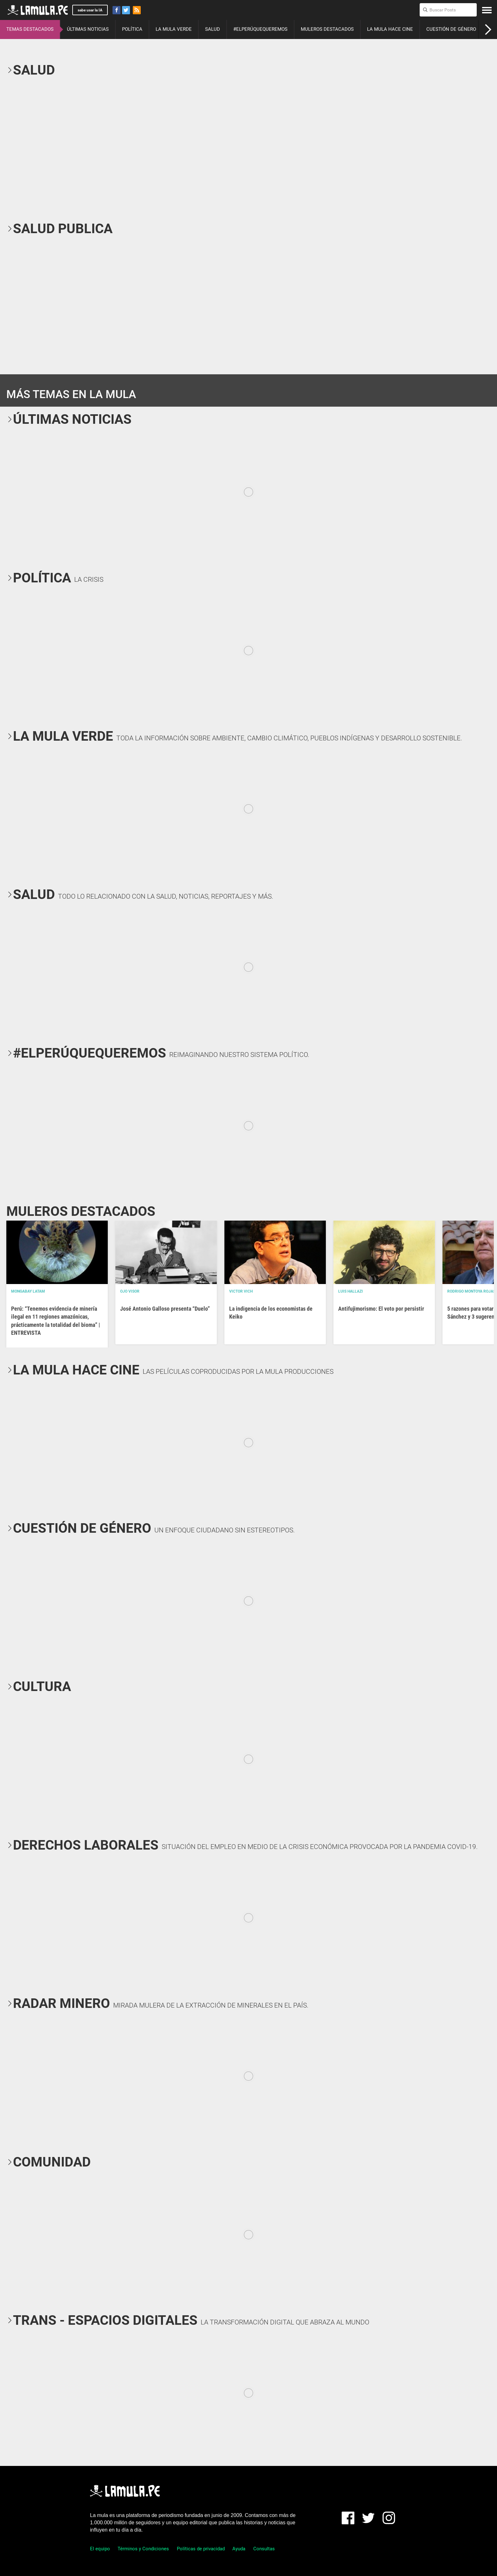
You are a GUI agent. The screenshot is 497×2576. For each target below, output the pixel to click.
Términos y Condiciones (143, 2549)
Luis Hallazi (350, 1291)
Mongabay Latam (28, 1291)
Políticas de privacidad (201, 2549)
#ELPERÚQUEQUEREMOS (260, 29)
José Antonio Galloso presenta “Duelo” (165, 1308)
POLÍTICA (132, 29)
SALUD (212, 29)
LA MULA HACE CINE (390, 29)
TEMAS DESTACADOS (30, 29)
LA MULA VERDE (174, 29)
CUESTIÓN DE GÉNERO (451, 29)
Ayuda (238, 2549)
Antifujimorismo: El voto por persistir (381, 1308)
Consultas (264, 2549)
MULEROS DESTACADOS (327, 29)
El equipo (100, 2549)
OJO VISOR (129, 1291)
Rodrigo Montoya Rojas (471, 1291)
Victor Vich (241, 1291)
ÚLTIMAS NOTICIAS (88, 29)
